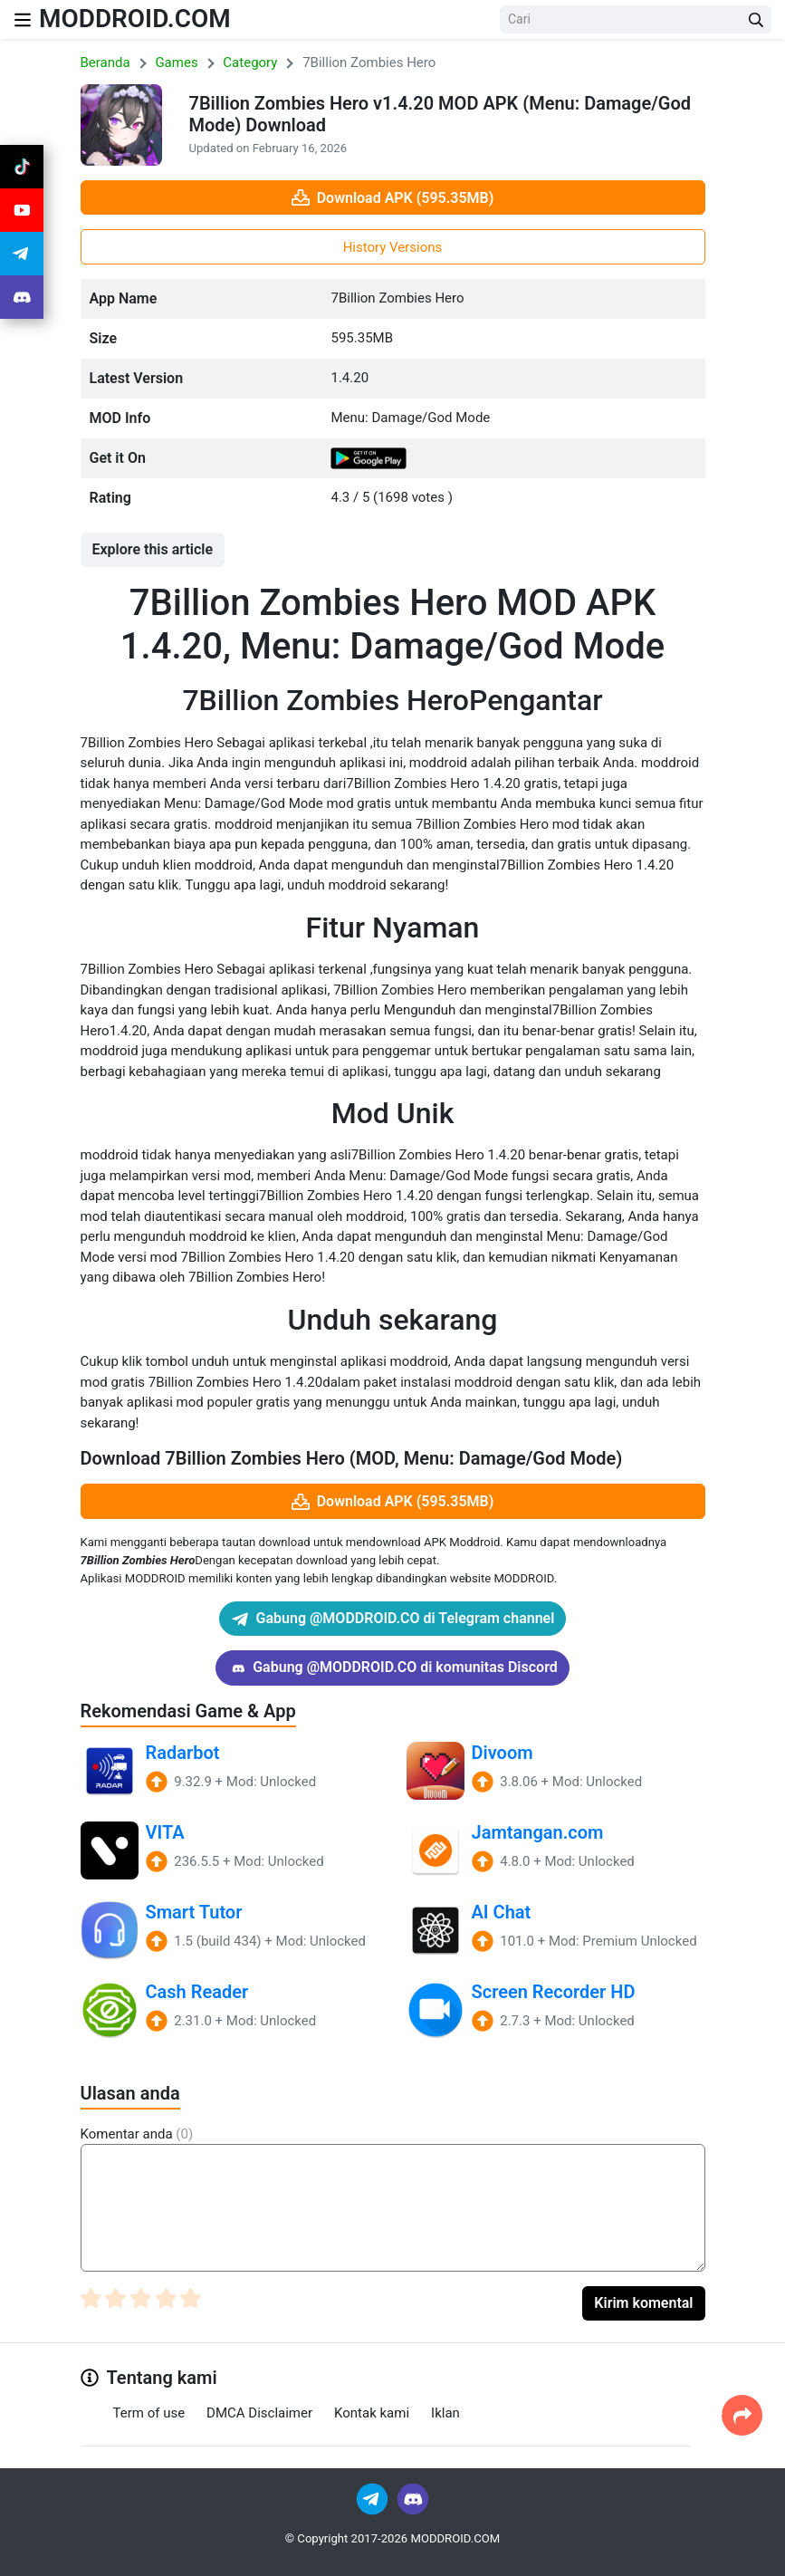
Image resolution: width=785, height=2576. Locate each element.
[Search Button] (756, 19)
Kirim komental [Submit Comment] (643, 2303)
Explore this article (153, 549)
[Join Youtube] (21, 210)
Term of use (149, 2413)
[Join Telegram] (373, 2497)
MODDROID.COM (135, 19)
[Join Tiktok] (21, 166)
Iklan (445, 2413)
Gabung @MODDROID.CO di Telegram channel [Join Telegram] (393, 1619)
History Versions (393, 247)
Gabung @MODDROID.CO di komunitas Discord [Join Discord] (392, 1668)
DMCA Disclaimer (259, 2413)
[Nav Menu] (23, 19)
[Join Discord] (413, 2497)
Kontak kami (371, 2413)
